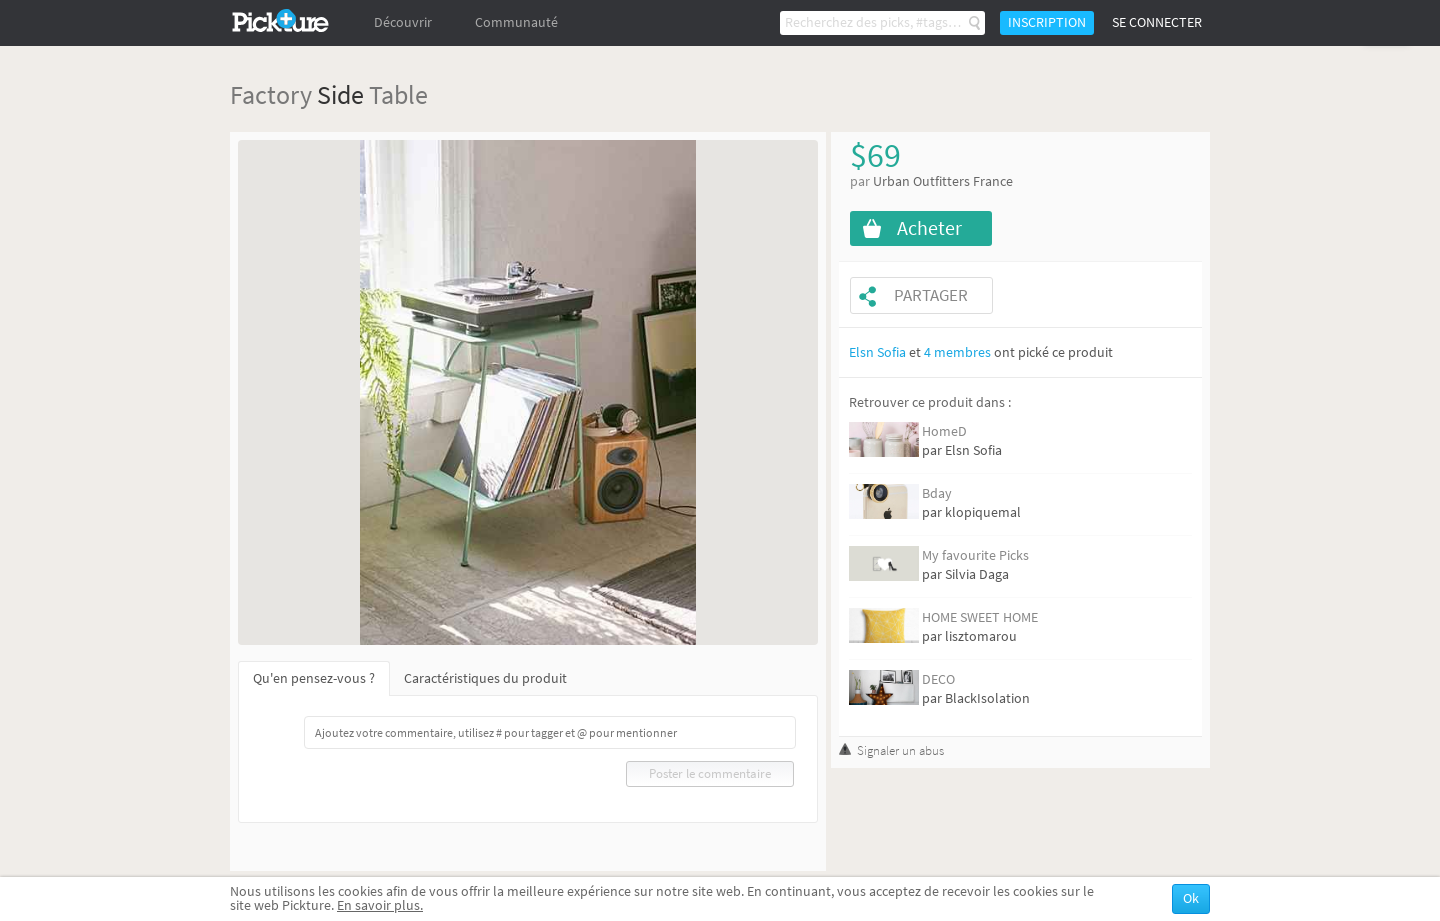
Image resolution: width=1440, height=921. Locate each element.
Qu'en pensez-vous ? (314, 678)
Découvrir (403, 22)
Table (398, 94)
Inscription (1047, 22)
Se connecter (1157, 22)
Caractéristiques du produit (485, 678)
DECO (938, 679)
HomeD (944, 431)
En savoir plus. (380, 905)
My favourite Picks (975, 555)
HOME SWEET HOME (980, 617)
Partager (931, 295)
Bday (937, 493)
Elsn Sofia (877, 352)
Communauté (516, 22)
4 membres (957, 352)
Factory (271, 94)
